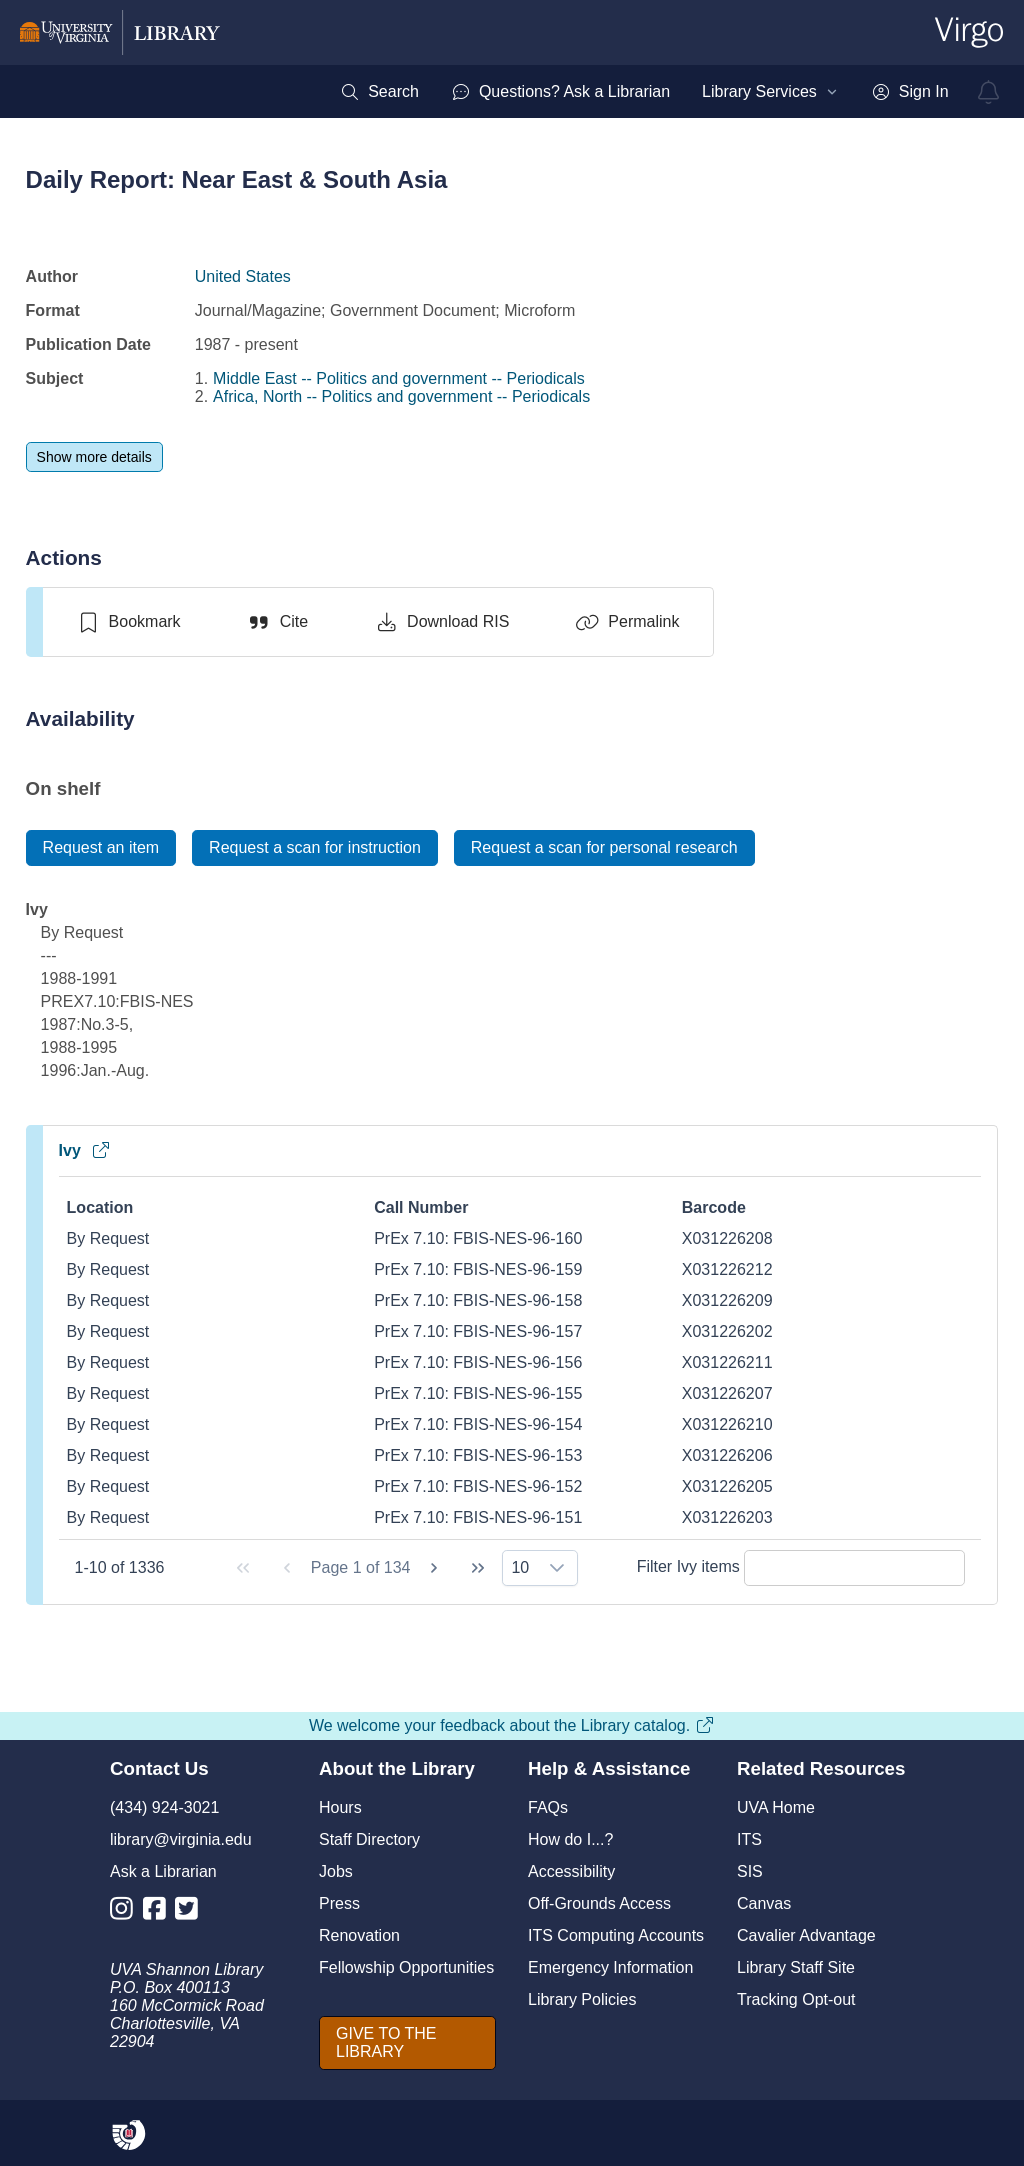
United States (243, 276)
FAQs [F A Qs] (548, 1807)
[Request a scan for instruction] (315, 848)
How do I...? (570, 1839)
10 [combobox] (520, 1567)
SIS (750, 1871)
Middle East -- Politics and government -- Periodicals (399, 378)
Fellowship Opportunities (406, 1967)
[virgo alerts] (989, 92)
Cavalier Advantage (806, 1935)
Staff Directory (369, 1839)
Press (339, 1903)
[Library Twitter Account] (191, 1912)
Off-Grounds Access (599, 1903)
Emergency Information (610, 1967)
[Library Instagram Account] (126, 1912)
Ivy (85, 1150)
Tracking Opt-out (796, 1999)
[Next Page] (434, 1568)
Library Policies (582, 1999)
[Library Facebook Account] (159, 1912)
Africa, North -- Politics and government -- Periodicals (401, 396)
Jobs (336, 1871)
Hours (340, 1807)
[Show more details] (94, 457)
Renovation (359, 1935)
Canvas (764, 1903)
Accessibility (571, 1871)
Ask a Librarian (163, 1871)
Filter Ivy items (801, 1566)
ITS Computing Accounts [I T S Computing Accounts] (616, 1935)
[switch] (128, 622)
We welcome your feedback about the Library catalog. (512, 1725)
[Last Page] (478, 1568)
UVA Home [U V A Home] (776, 1807)
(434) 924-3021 (164, 1807)
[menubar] (644, 92)
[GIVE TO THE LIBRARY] (407, 2043)
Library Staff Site (796, 1967)
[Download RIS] (441, 622)
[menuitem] (379, 92)
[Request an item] (101, 848)
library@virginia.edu (181, 1839)
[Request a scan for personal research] (604, 848)
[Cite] (277, 622)
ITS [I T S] (749, 1839)
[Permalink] (627, 622)
